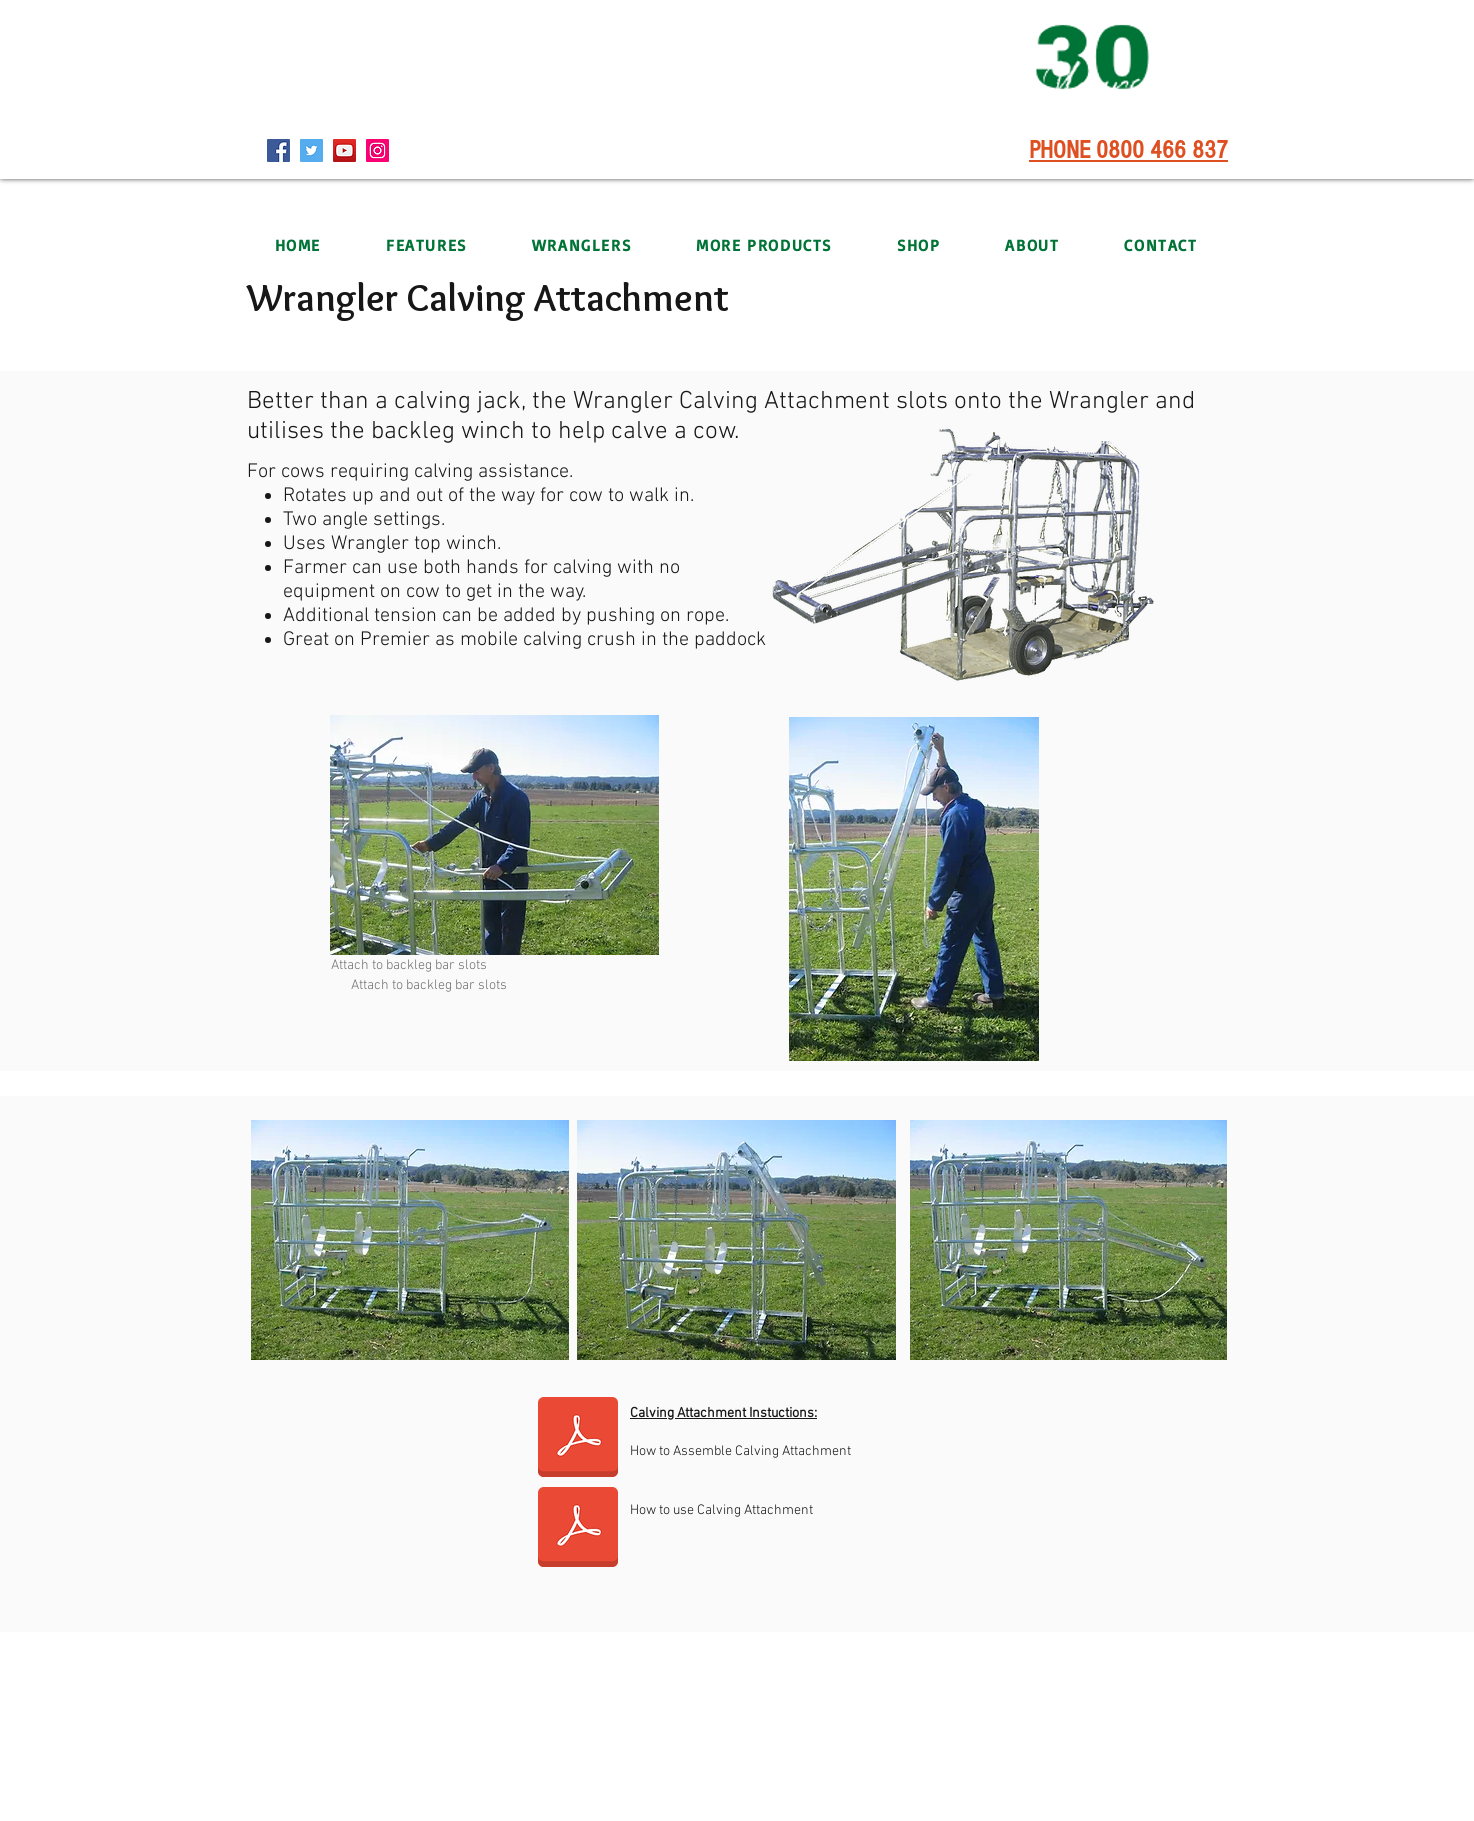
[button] (581, 245)
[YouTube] (344, 150)
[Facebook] (278, 150)
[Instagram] (377, 150)
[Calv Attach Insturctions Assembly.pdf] (578, 1439)
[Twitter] (311, 150)
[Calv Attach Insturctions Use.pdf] (578, 1529)
